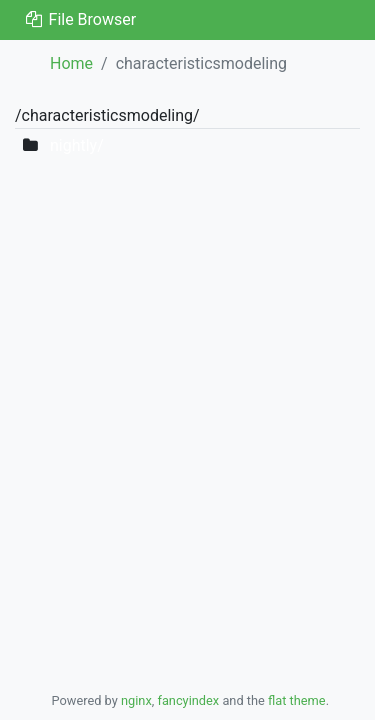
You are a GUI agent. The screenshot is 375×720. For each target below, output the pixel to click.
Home (71, 63)
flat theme (297, 700)
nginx (136, 700)
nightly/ (77, 145)
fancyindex (188, 700)
